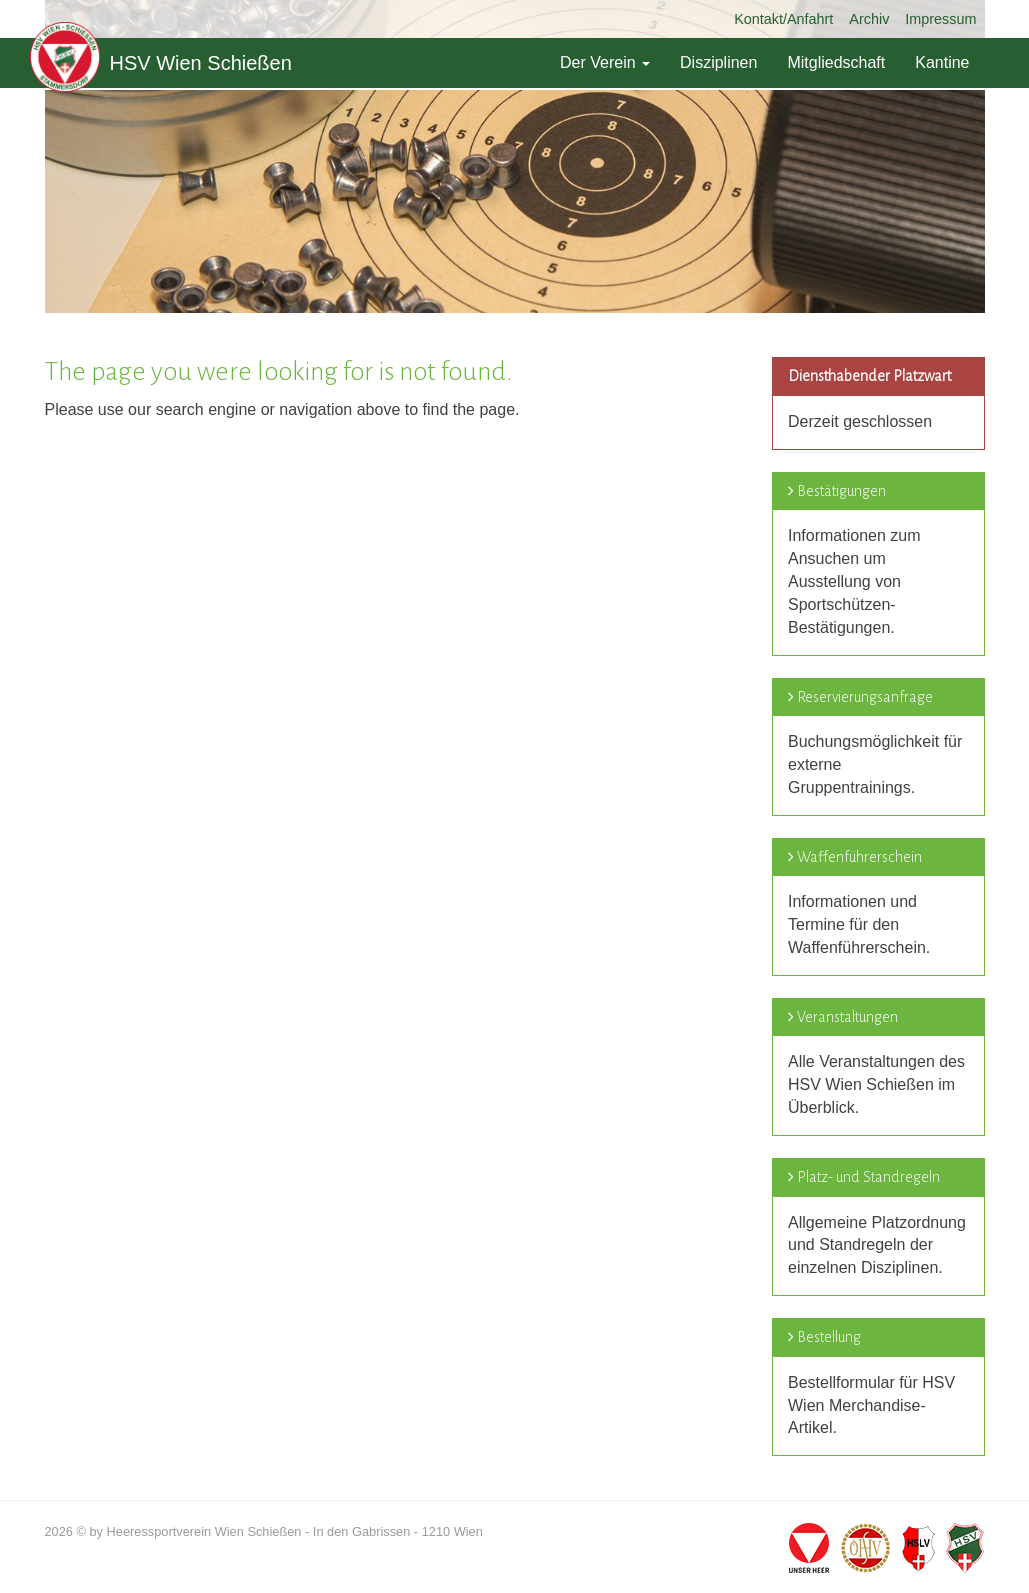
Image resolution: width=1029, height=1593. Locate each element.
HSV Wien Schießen (161, 63)
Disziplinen (718, 62)
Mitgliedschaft (836, 62)
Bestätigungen (841, 491)
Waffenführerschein (859, 857)
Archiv (869, 19)
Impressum (940, 19)
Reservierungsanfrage (865, 697)
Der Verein (605, 62)
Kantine (942, 62)
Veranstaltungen (847, 1017)
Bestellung (829, 1337)
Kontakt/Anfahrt (783, 19)
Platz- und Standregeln (868, 1177)
